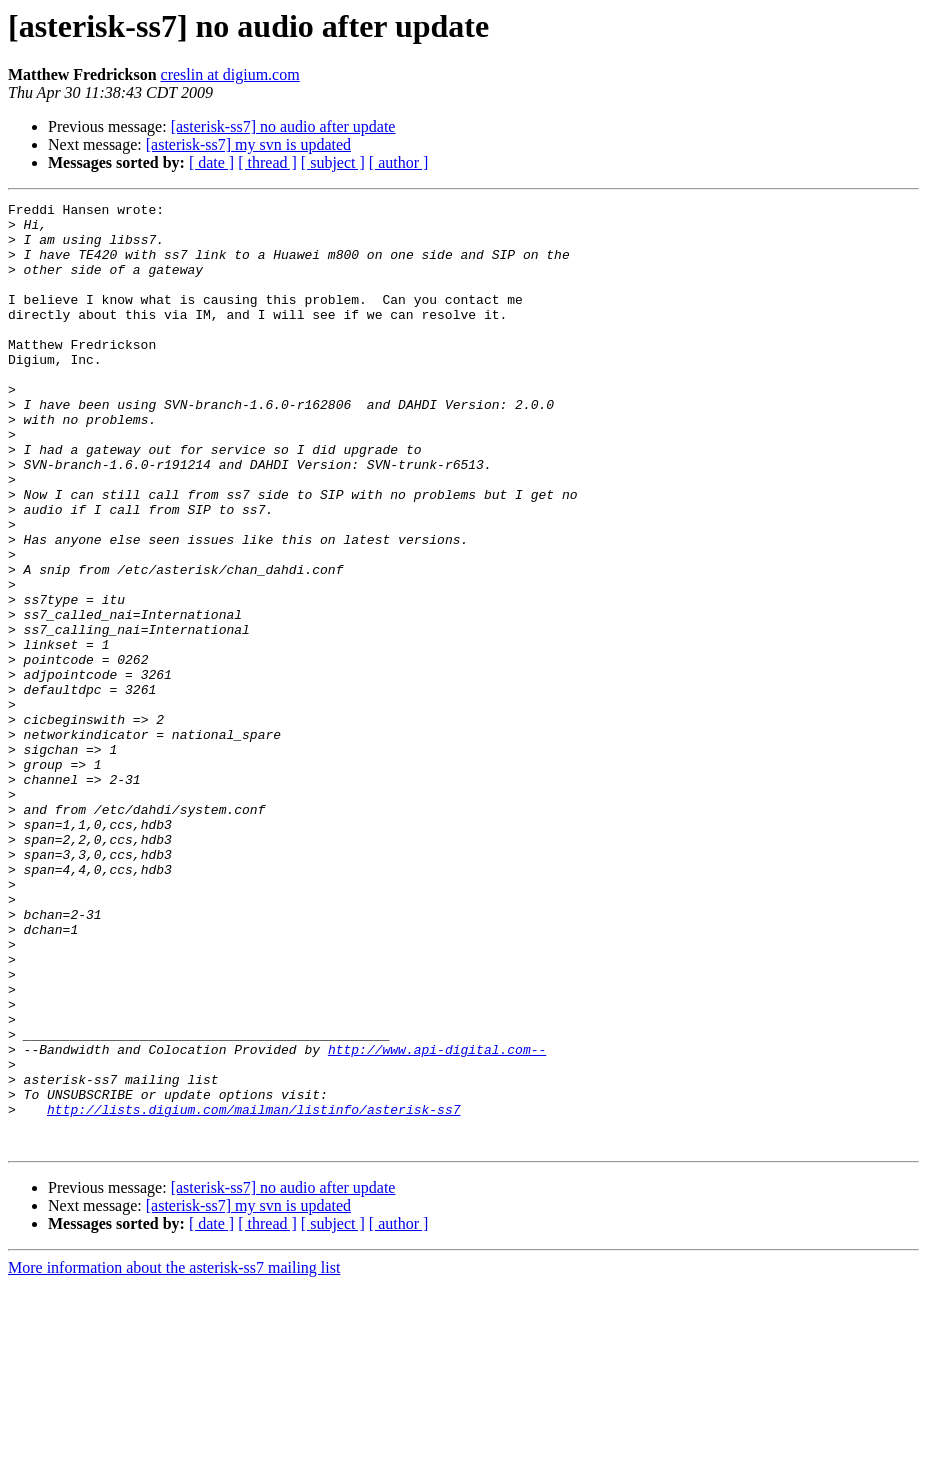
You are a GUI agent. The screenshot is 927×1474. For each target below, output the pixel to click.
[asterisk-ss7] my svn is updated (248, 144)
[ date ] (211, 162)
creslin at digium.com (230, 74)
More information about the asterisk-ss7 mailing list (174, 1456)
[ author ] (399, 162)
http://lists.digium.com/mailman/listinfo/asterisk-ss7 (253, 1292)
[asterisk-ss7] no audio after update (283, 126)
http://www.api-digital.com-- (437, 1220)
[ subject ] (333, 162)
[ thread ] (267, 162)
